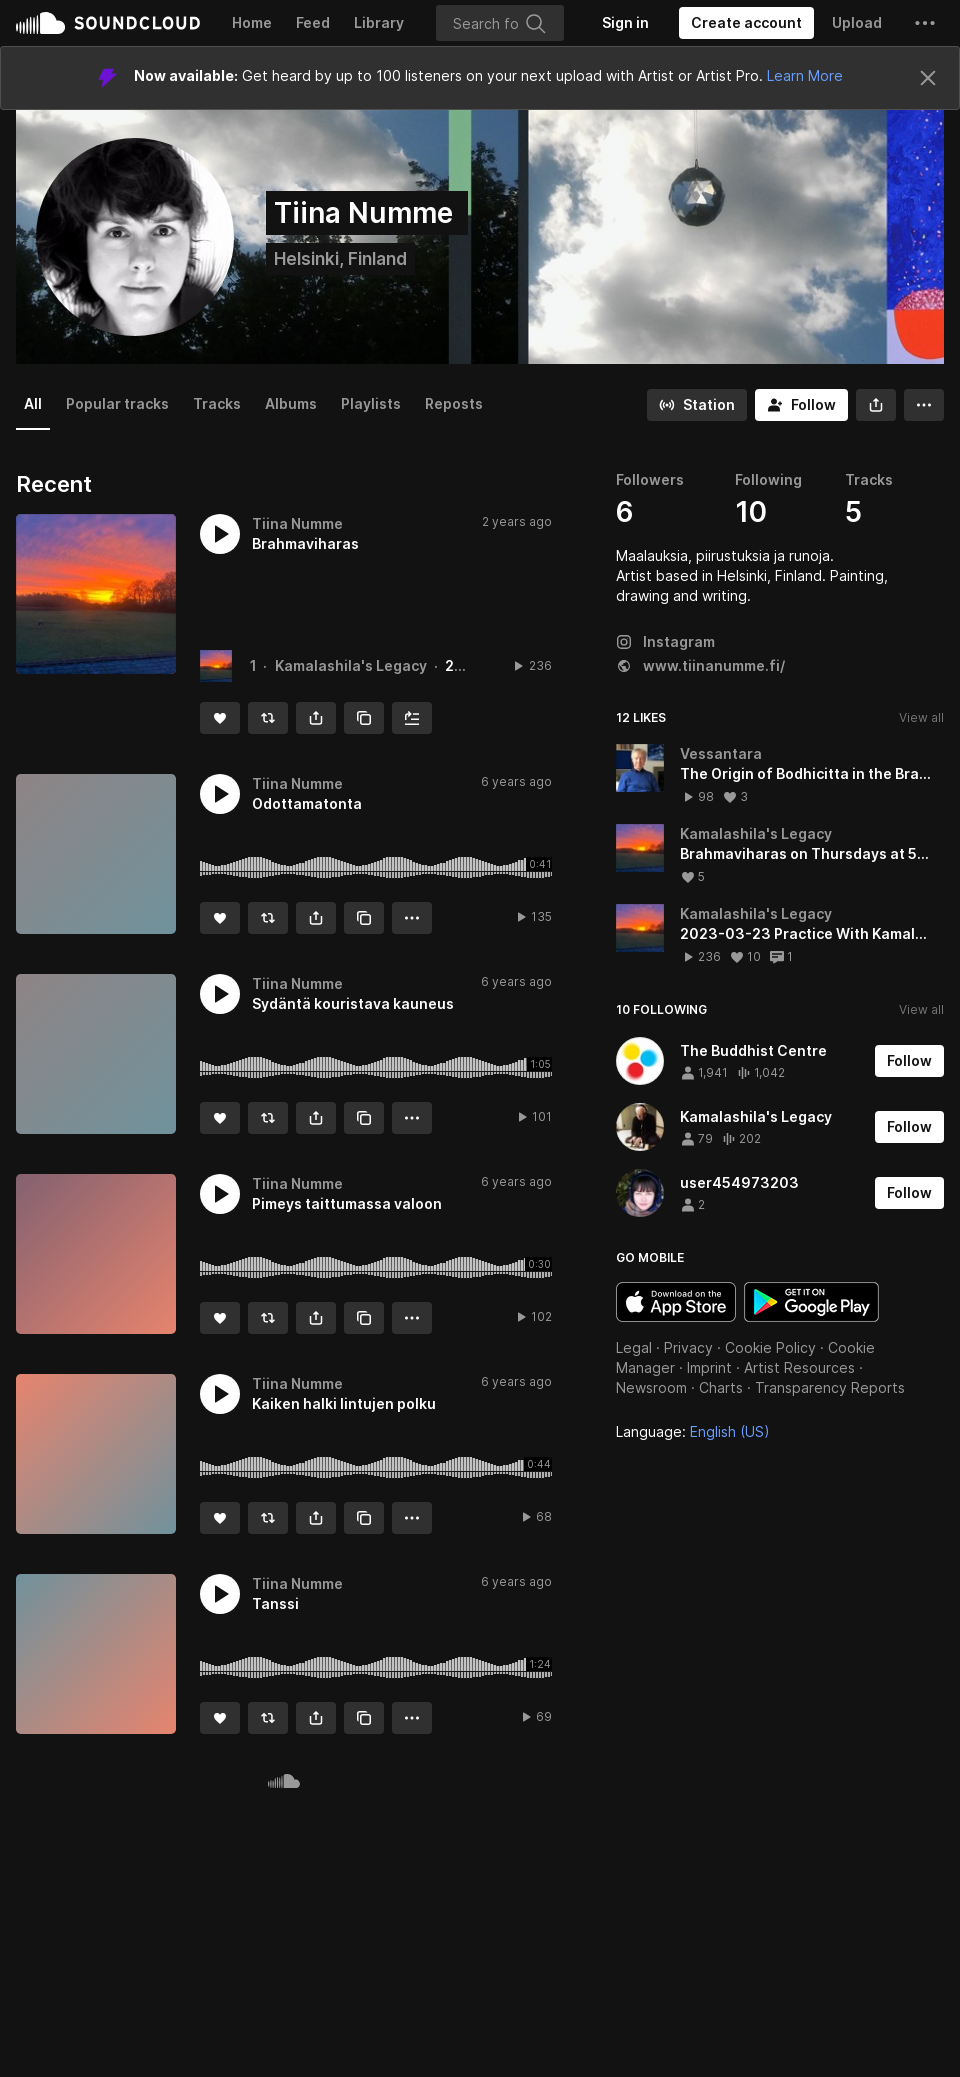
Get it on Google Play (811, 1302)
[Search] (500, 23)
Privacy (688, 1347)
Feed (313, 22)
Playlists (371, 403)
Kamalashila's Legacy (351, 665)
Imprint (709, 1367)
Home (252, 22)
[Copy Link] (364, 718)
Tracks (217, 403)
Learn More (805, 75)
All (33, 403)
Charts (721, 1387)
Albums (291, 403)
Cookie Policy (770, 1347)
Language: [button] (693, 1431)
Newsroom (651, 1387)
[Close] (928, 78)
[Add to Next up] (412, 718)
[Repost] (268, 718)
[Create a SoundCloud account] (746, 23)
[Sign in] (625, 23)
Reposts (454, 403)
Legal (634, 1347)
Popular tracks (117, 403)
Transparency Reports (830, 1387)
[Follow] (801, 405)
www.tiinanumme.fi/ (700, 665)
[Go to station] (697, 405)
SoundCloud (108, 23)
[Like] (220, 718)
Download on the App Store (676, 1302)
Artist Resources (799, 1367)
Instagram (665, 641)
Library (379, 22)
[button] (925, 23)
